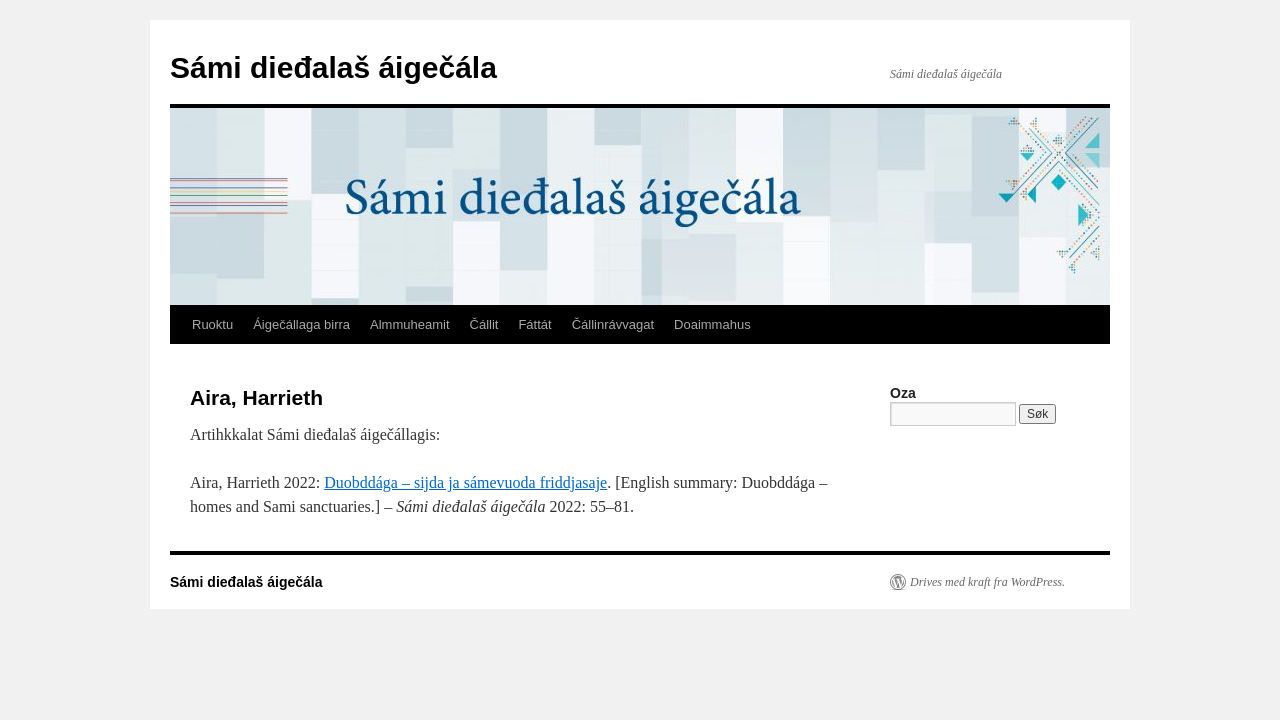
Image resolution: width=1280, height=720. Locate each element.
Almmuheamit (409, 324)
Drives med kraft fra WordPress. (987, 582)
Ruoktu (212, 324)
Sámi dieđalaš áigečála (333, 67)
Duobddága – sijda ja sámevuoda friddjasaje (465, 482)
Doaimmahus (712, 324)
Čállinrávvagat (613, 324)
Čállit (484, 324)
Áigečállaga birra (301, 324)
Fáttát (534, 324)
